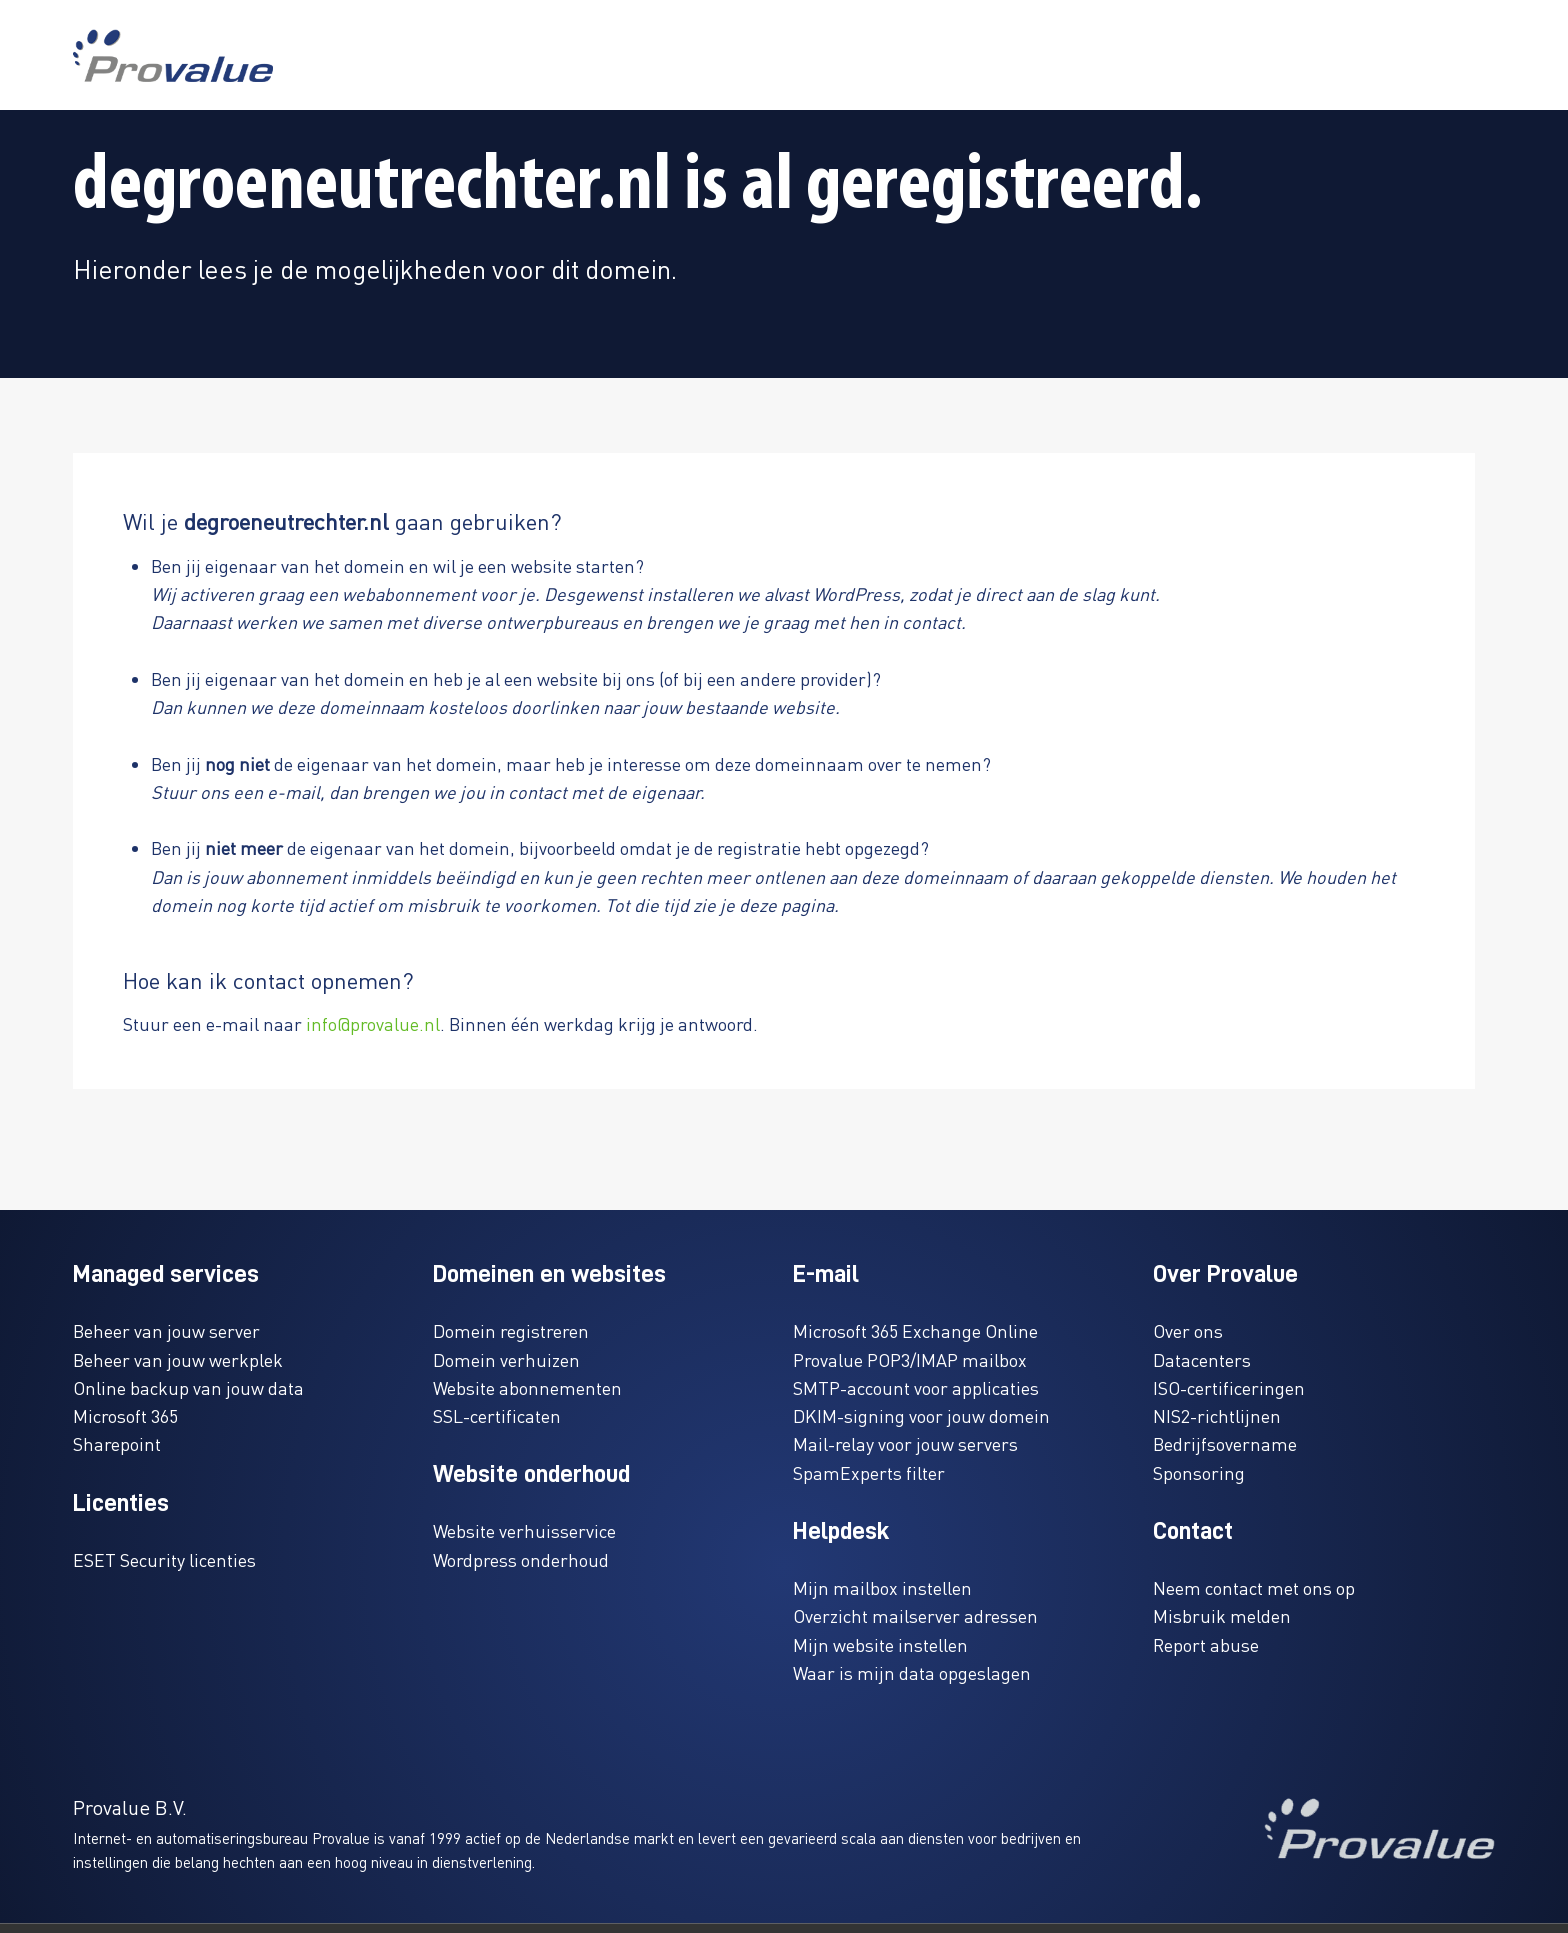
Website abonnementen (527, 1387)
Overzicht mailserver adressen (915, 1615)
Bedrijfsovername (1225, 1443)
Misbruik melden (1222, 1615)
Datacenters (1202, 1359)
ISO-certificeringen (1229, 1387)
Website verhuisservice (524, 1530)
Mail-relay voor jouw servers (905, 1443)
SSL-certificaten (497, 1415)
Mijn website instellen (880, 1644)
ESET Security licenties (164, 1559)
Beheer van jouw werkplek (178, 1359)
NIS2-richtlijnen (1217, 1415)
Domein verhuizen (506, 1359)
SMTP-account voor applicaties (916, 1387)
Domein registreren (511, 1330)
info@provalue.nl (373, 1023)
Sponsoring (1199, 1472)
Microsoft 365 (125, 1415)
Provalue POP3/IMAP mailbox (910, 1359)
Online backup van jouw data (188, 1387)
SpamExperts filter (869, 1472)
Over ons (1188, 1330)
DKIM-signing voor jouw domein (921, 1415)
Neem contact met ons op (1254, 1587)
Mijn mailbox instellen (882, 1587)
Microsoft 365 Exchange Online (915, 1330)
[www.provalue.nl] (173, 55)
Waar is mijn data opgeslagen (912, 1672)
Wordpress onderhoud (521, 1559)
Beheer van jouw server (166, 1330)
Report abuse (1206, 1644)
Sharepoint (117, 1443)
